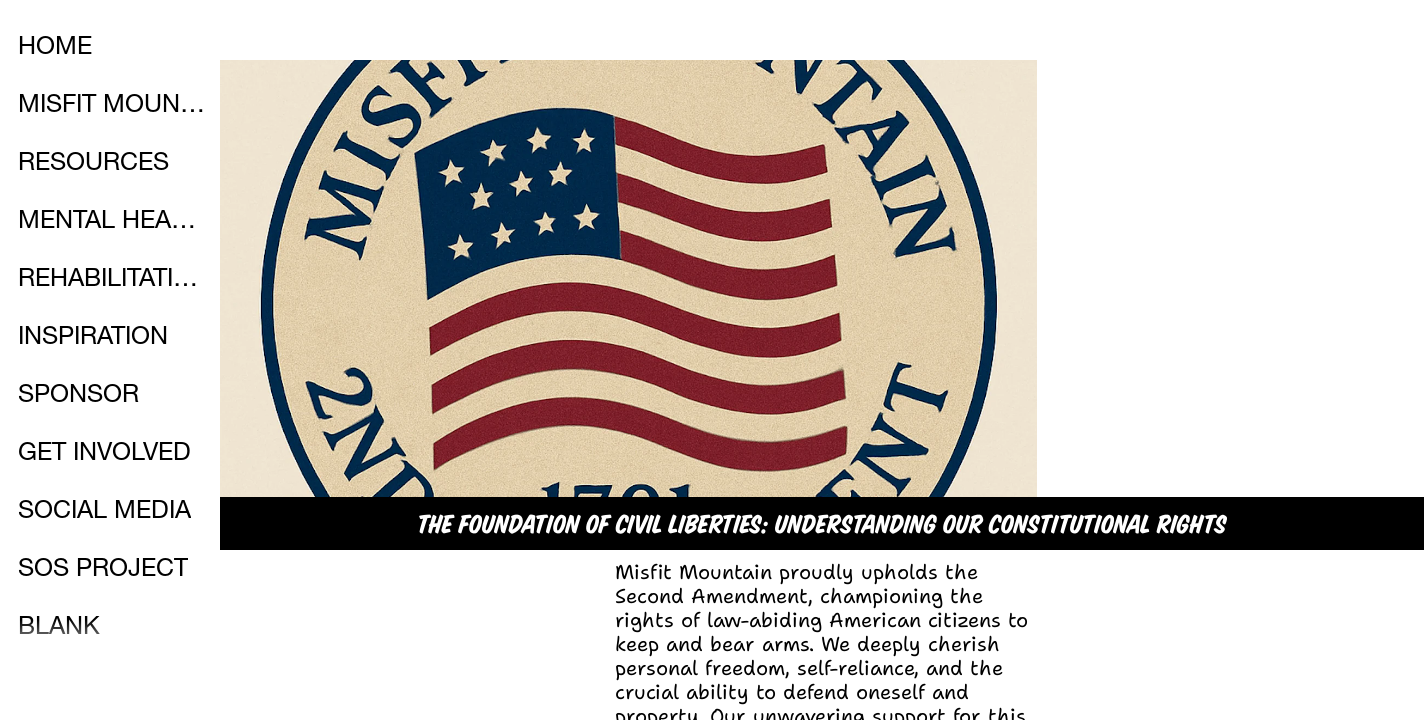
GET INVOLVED (104, 454)
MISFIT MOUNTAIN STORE (112, 106)
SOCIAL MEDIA (104, 512)
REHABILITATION (112, 280)
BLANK (59, 628)
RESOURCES (93, 164)
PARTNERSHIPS (109, 686)
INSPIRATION (93, 338)
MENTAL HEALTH (112, 222)
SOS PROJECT (103, 570)
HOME (55, 48)
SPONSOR (78, 396)
